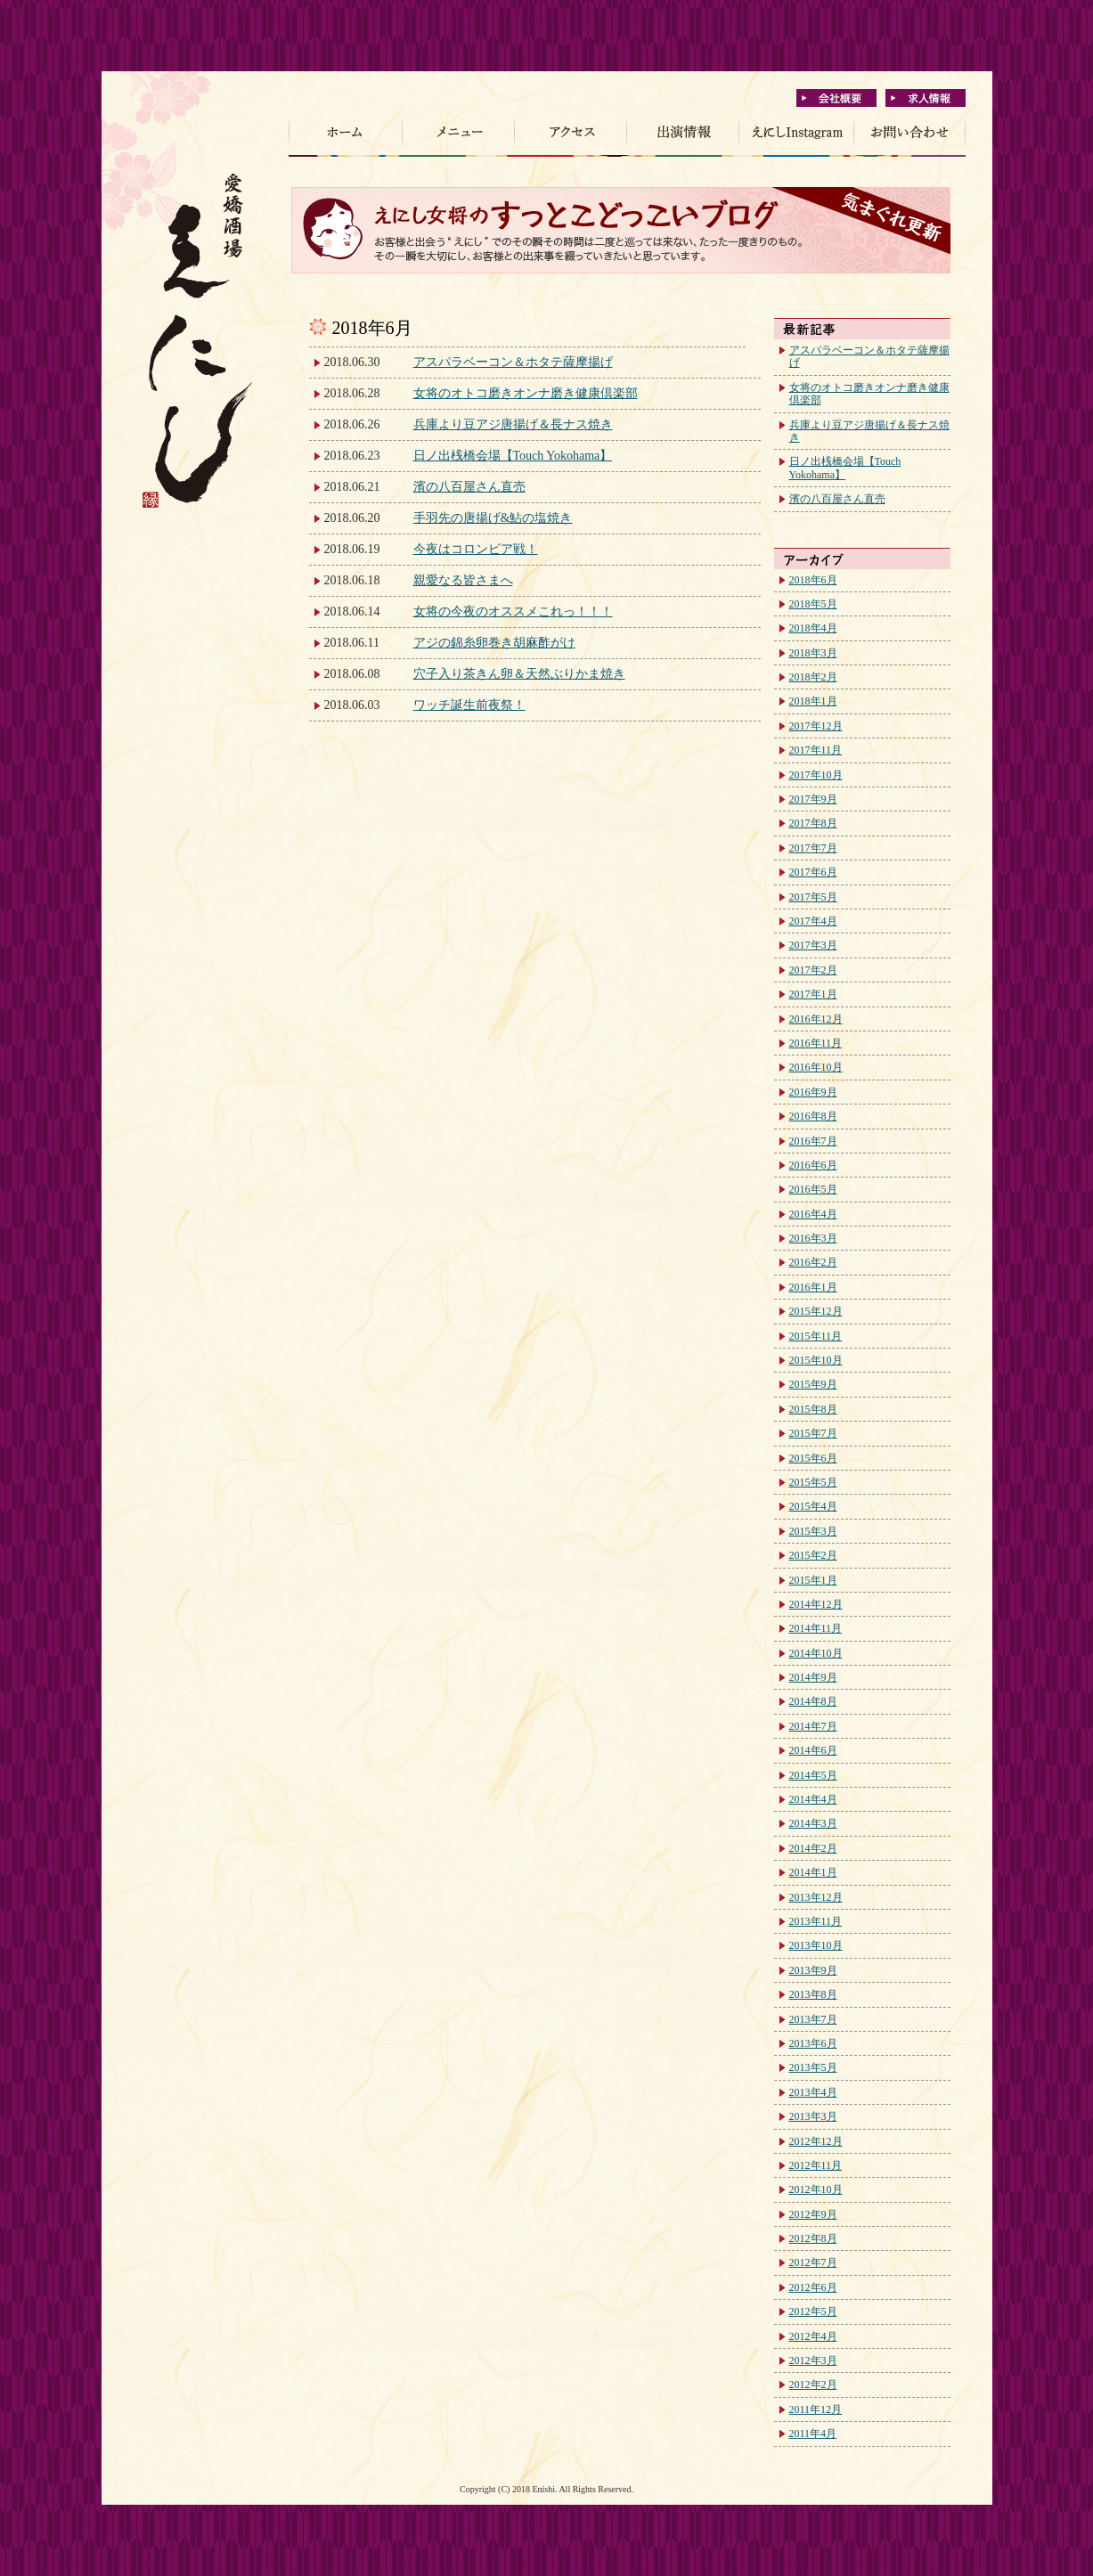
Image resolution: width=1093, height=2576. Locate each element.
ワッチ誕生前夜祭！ (469, 705)
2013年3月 (813, 2116)
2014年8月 (813, 1701)
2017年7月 (813, 848)
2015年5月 (813, 1482)
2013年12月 (816, 1897)
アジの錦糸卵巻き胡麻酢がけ (494, 642)
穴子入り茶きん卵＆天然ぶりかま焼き (519, 674)
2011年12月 (816, 2409)
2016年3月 (813, 1238)
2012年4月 (813, 2336)
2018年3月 (813, 653)
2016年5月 (813, 1189)
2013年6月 (813, 2043)
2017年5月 (813, 897)
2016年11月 (816, 1043)
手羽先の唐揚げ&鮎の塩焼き (493, 518)
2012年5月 (813, 2311)
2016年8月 (813, 1116)
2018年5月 (813, 604)
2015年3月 (813, 1531)
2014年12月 (816, 1604)
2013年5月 (813, 2067)
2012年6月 (813, 2287)
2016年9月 (813, 1092)
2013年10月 (816, 1945)
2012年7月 (813, 2262)
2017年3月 (813, 945)
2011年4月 (813, 2433)
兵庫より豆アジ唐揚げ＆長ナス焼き (513, 424)
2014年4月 (813, 1799)
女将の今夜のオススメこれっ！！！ (513, 611)
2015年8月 (813, 1409)
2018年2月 (813, 677)
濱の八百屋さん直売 (469, 486)
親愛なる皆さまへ (463, 580)
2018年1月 (813, 701)
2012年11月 (816, 2165)
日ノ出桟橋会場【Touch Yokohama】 (513, 455)
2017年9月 (813, 799)
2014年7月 (813, 1726)
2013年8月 (813, 1994)
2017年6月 (813, 872)
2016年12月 (816, 1019)
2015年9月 (813, 1384)
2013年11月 (816, 1921)
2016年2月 (813, 1262)
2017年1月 (813, 994)
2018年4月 (813, 628)
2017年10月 (816, 775)
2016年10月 (816, 1067)
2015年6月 (813, 1458)
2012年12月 (816, 2141)
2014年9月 (813, 1677)
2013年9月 (813, 1970)
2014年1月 (813, 1872)
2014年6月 (813, 1750)
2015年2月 (813, 1555)
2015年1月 (813, 1580)
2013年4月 (813, 2092)
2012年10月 (816, 2189)
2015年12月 (816, 1311)
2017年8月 (813, 823)
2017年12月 (816, 726)
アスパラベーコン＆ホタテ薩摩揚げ (513, 362)
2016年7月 (813, 1141)
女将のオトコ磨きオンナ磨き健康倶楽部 (525, 393)
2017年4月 (813, 921)
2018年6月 (813, 580)
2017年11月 (816, 750)
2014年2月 (813, 1848)
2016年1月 (813, 1287)
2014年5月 (813, 1775)
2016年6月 (813, 1165)
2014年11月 (816, 1628)
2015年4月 (813, 1506)
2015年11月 (816, 1336)
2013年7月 (813, 2019)
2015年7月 (813, 1433)
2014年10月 (816, 1653)
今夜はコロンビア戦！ (475, 549)
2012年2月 (813, 2384)
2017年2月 (813, 970)
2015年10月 (816, 1360)
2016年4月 (813, 1214)
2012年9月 (813, 2214)
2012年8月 (813, 2238)
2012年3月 (813, 2360)
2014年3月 (813, 1823)
